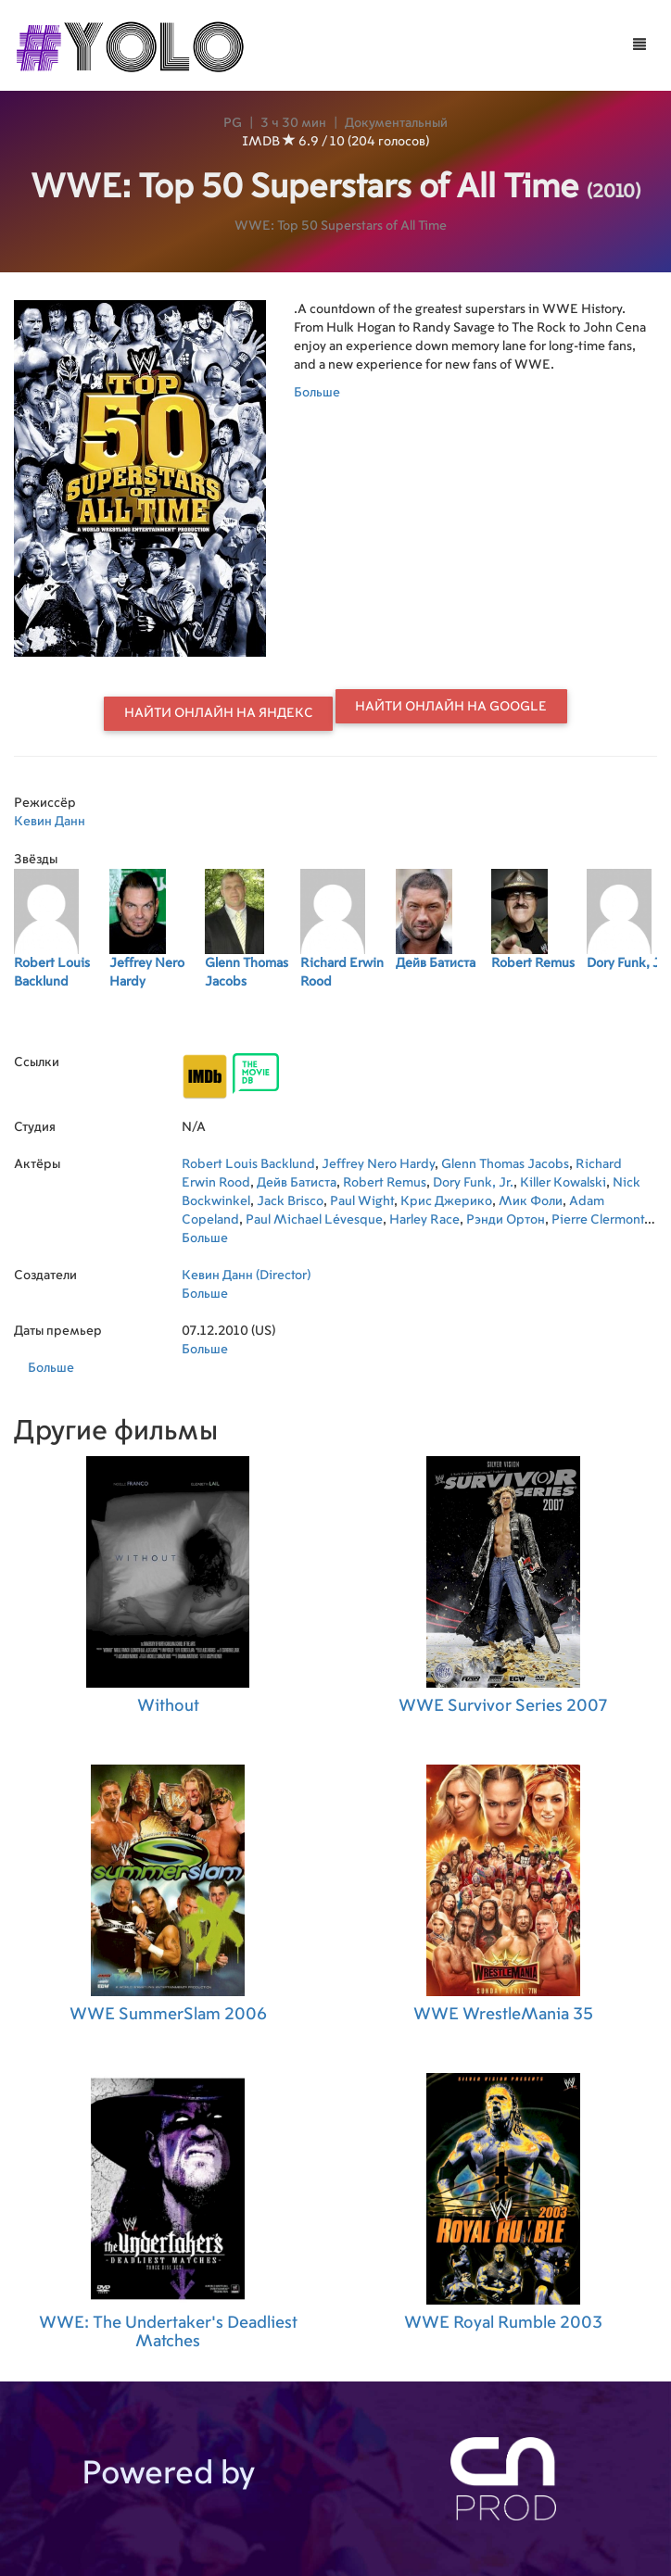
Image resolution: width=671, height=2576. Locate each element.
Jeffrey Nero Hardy (378, 1164)
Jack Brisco (290, 1201)
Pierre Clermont (597, 1219)
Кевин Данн (49, 821)
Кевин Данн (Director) (246, 1275)
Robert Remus (384, 1182)
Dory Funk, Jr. (473, 1182)
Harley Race (424, 1219)
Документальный (396, 123)
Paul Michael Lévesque (314, 1219)
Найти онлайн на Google (451, 706)
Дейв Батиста (296, 1182)
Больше (317, 392)
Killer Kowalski (563, 1182)
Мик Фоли (531, 1201)
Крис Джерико (446, 1201)
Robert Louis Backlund (248, 1164)
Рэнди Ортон (505, 1219)
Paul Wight (362, 1201)
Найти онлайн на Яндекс (218, 713)
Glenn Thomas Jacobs (505, 1164)
